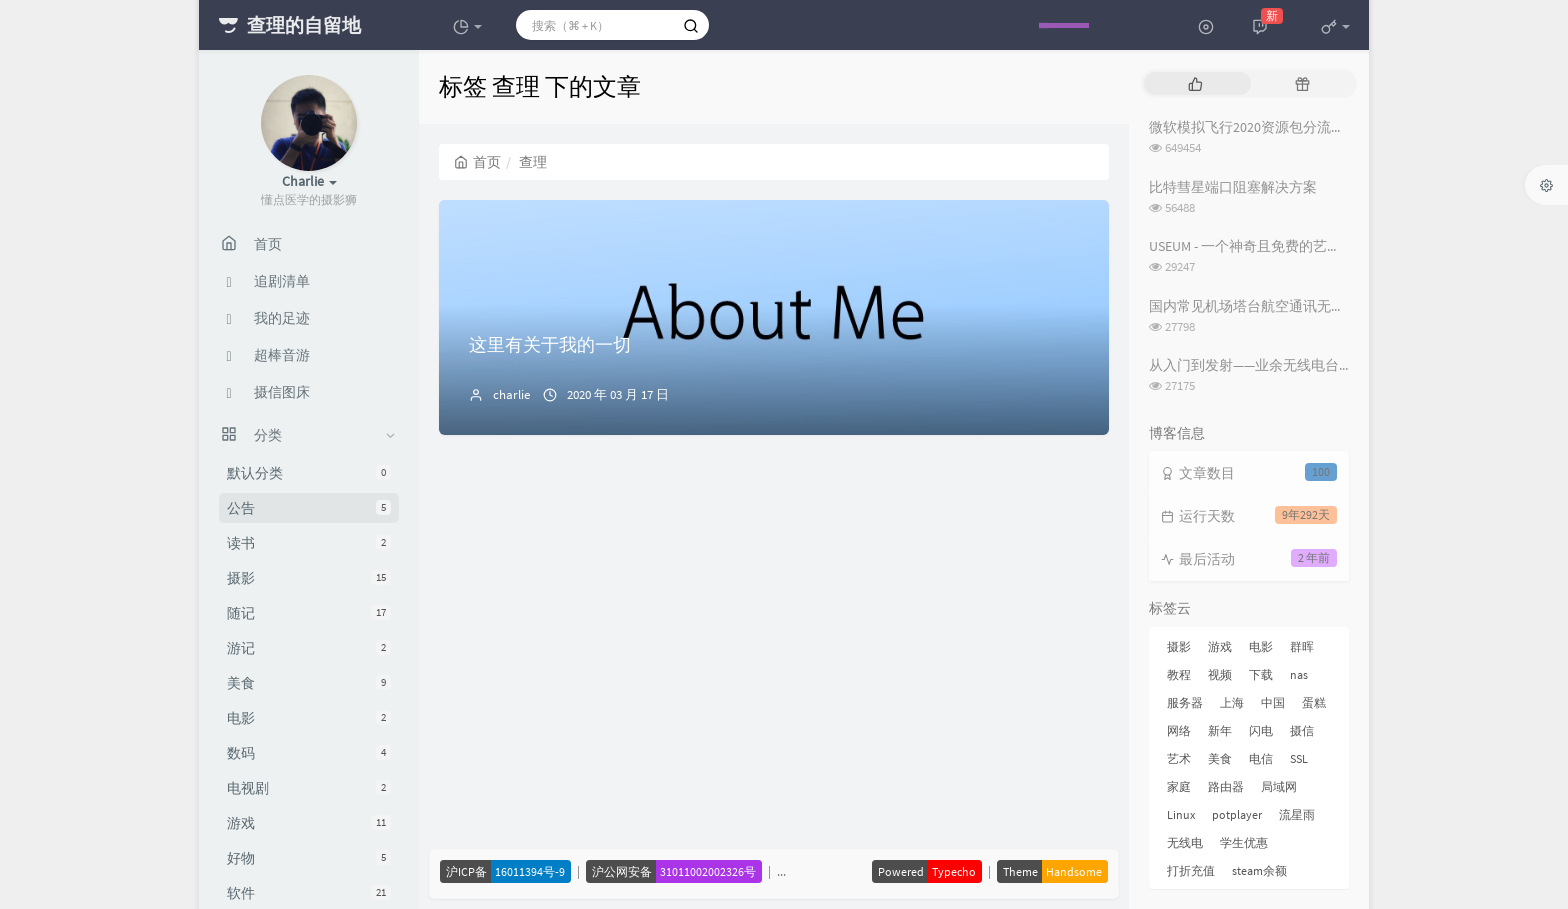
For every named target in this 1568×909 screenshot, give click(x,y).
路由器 (1226, 786)
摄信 (1302, 730)
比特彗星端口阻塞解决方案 (1233, 187)
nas (1299, 674)
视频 (1220, 674)
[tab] (1195, 83)
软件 (309, 893)
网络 (1179, 730)
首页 (477, 162)
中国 (1273, 702)
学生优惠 (1244, 842)
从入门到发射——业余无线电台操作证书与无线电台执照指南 (1335, 365)
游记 (309, 648)
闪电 (1261, 730)
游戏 (309, 823)
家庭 (1179, 786)
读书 (309, 543)
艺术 (1179, 758)
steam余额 (1259, 870)
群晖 (1302, 646)
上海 (1232, 702)
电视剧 (309, 788)
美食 (309, 683)
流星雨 (1297, 814)
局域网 (1279, 786)
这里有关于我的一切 (550, 344)
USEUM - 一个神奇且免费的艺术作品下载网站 (1287, 246)
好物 (309, 858)
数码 (309, 753)
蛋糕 (1314, 702)
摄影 (309, 578)
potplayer (1237, 814)
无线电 (1185, 842)
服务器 (1185, 702)
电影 (309, 718)
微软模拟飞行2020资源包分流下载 (1254, 127)
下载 (1261, 674)
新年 (1220, 730)
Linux (1181, 814)
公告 (309, 508)
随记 (309, 613)
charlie (511, 394)
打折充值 (1191, 870)
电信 (1261, 758)
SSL (1299, 758)
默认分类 (309, 473)
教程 (1179, 674)
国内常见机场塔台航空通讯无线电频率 (1268, 306)
